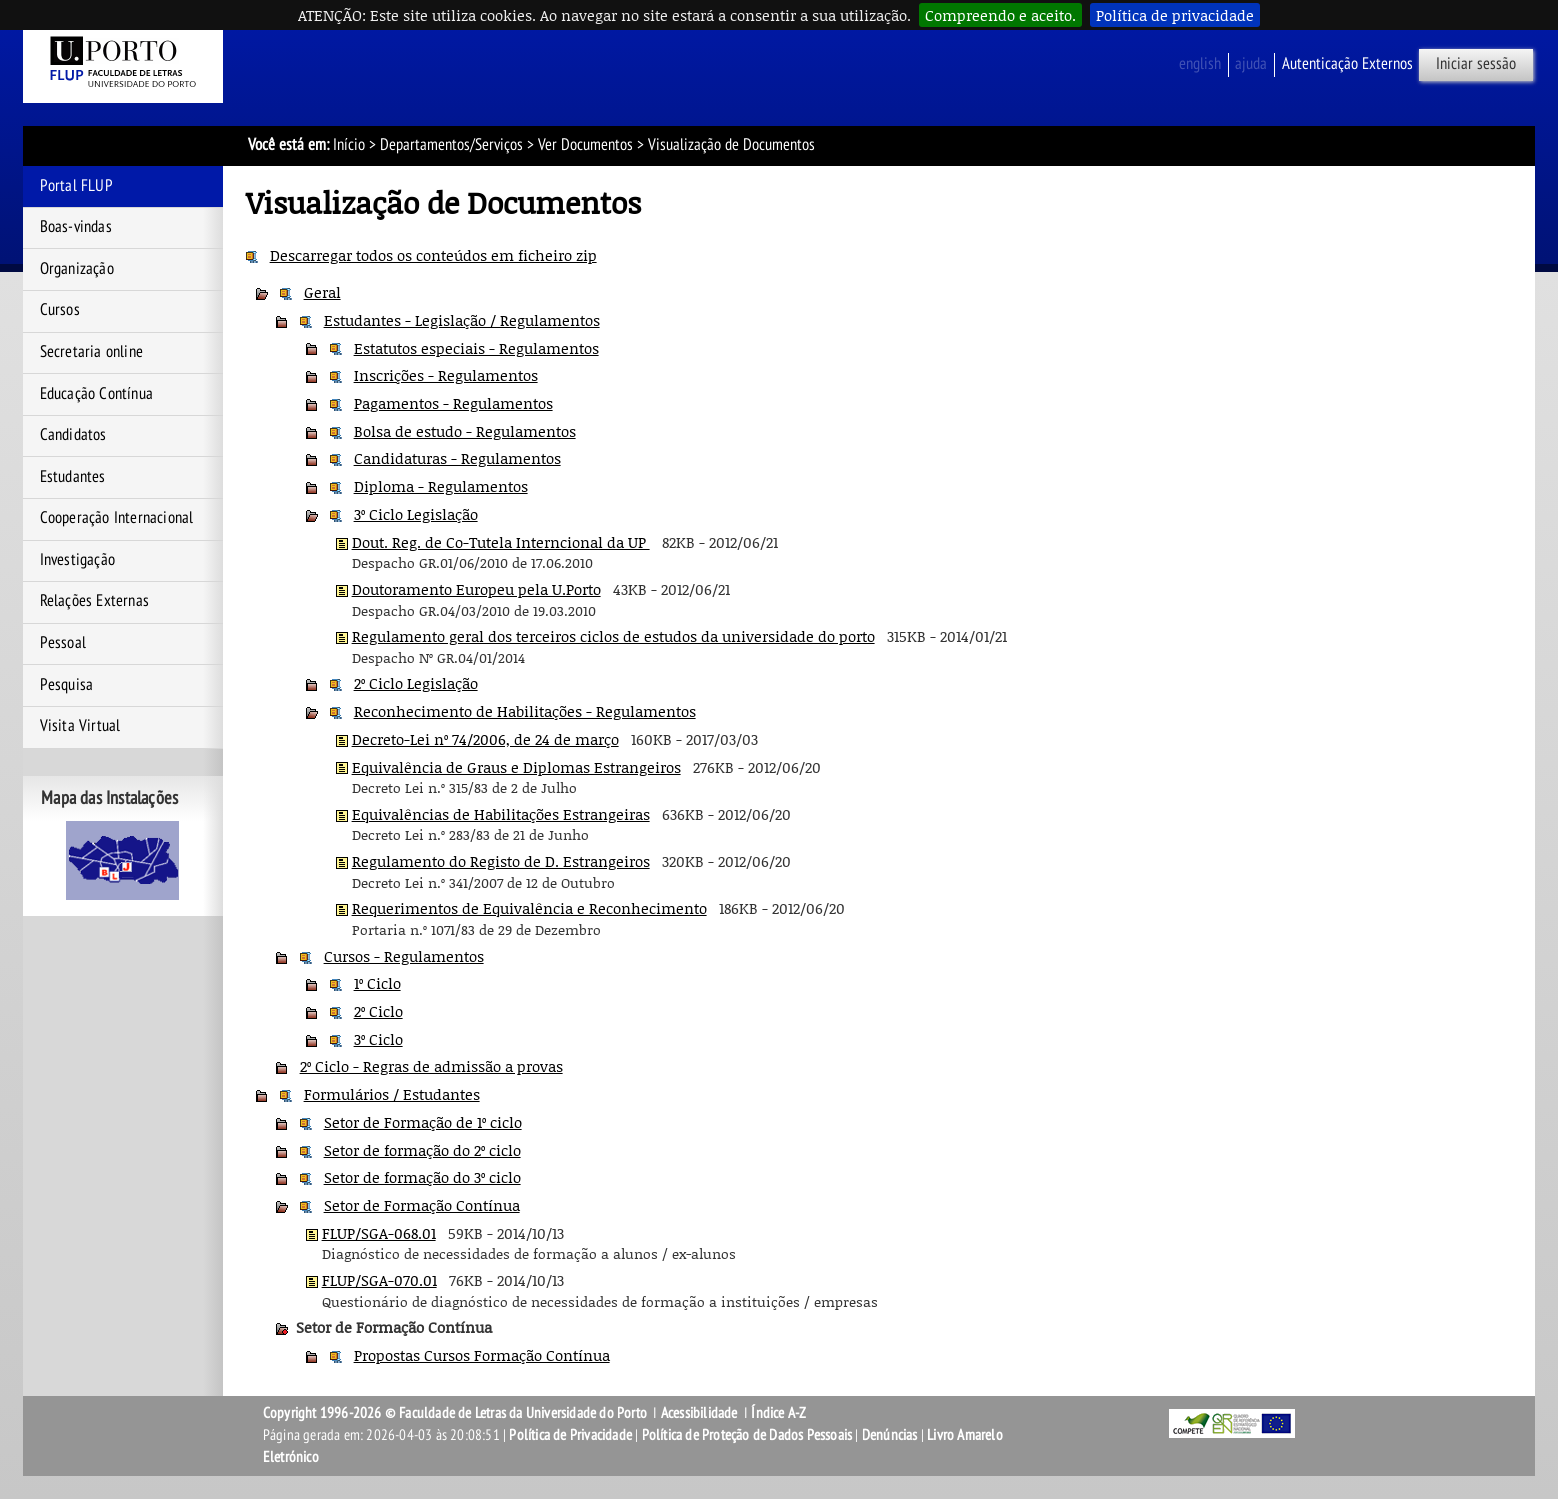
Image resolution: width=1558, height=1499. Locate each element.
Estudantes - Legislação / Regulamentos (462, 320)
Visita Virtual (80, 726)
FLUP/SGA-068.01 (379, 1233)
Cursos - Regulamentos (404, 956)
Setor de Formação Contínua (422, 1205)
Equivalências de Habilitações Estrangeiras (501, 814)
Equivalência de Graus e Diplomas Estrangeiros (516, 767)
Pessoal (63, 643)
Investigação (77, 560)
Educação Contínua (96, 394)
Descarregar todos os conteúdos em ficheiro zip (433, 255)
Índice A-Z (778, 1413)
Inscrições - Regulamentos (446, 375)
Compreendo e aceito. (1000, 15)
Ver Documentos (585, 145)
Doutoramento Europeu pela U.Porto (476, 589)
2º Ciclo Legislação (416, 683)
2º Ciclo (378, 1011)
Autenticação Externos (1347, 64)
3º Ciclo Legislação (416, 514)
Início (349, 145)
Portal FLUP (76, 186)
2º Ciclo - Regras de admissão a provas (431, 1066)
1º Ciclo (377, 983)
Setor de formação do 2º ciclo (422, 1150)
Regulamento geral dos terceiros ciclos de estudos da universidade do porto (613, 636)
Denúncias (890, 1435)
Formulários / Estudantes (392, 1094)
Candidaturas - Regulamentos (457, 458)
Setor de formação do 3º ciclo (422, 1177)
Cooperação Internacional (117, 518)
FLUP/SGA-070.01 (379, 1280)
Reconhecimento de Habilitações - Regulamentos (525, 711)
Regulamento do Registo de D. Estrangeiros (501, 861)
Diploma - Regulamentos (441, 486)
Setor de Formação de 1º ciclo (423, 1122)
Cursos (60, 310)
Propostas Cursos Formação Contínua (482, 1355)
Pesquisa (67, 685)
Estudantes (73, 477)
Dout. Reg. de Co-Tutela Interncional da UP (501, 542)
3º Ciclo (378, 1039)
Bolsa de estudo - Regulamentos (465, 431)
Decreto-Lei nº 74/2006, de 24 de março (485, 739)
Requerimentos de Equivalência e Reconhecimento (529, 908)
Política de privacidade (1175, 15)
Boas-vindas (76, 227)
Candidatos (73, 435)
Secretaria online (91, 352)
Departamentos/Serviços (451, 145)
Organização (77, 269)
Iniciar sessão (1476, 64)
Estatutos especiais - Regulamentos (476, 348)
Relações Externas (94, 601)
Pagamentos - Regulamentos (453, 403)
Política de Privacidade (570, 1435)
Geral (322, 292)
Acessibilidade (699, 1413)
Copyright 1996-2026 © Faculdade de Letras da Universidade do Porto (456, 1413)
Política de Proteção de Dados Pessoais (747, 1435)
